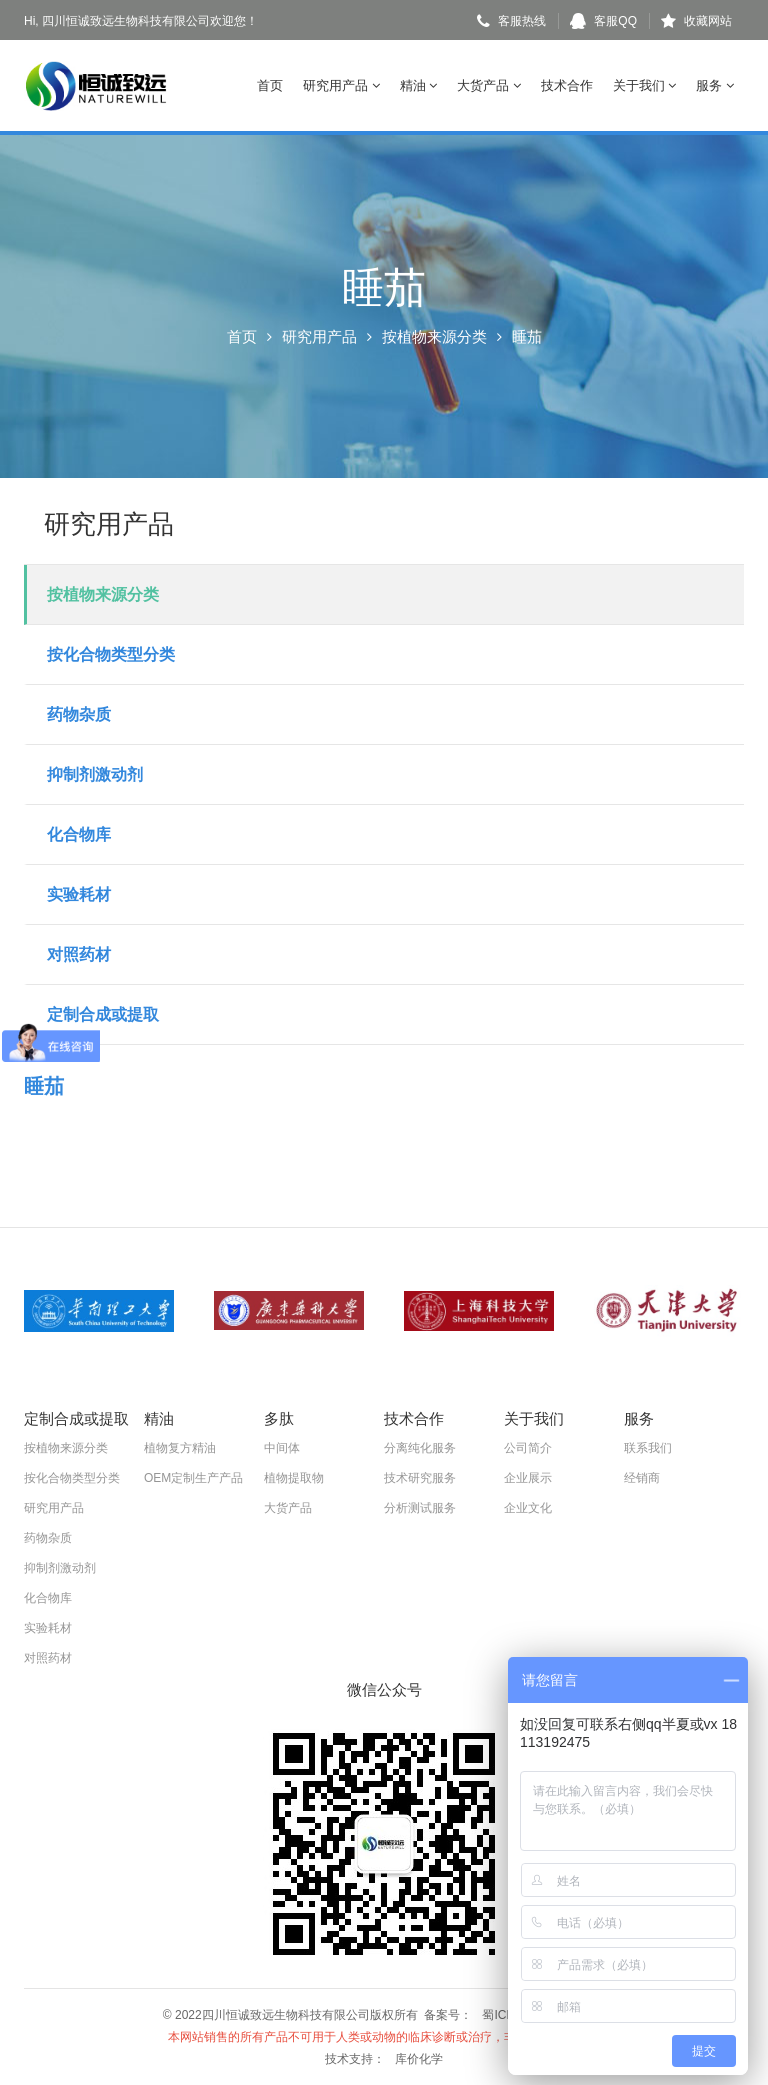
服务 (715, 85)
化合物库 (79, 834)
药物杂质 (79, 714)
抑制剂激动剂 (95, 774)
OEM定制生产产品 (193, 1478)
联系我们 (648, 1448)
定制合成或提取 (103, 1014)
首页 (270, 85)
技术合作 (567, 85)
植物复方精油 (180, 1448)
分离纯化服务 (420, 1448)
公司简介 (528, 1448)
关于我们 (645, 85)
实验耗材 (79, 894)
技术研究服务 (420, 1478)
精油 (419, 85)
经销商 (642, 1478)
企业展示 (528, 1478)
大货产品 (489, 85)
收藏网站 (696, 21)
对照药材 (79, 954)
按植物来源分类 (434, 336)
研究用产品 (341, 85)
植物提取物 (294, 1478)
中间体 (282, 1448)
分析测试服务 (420, 1508)
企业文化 (528, 1508)
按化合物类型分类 (111, 654)
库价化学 (419, 2059)
